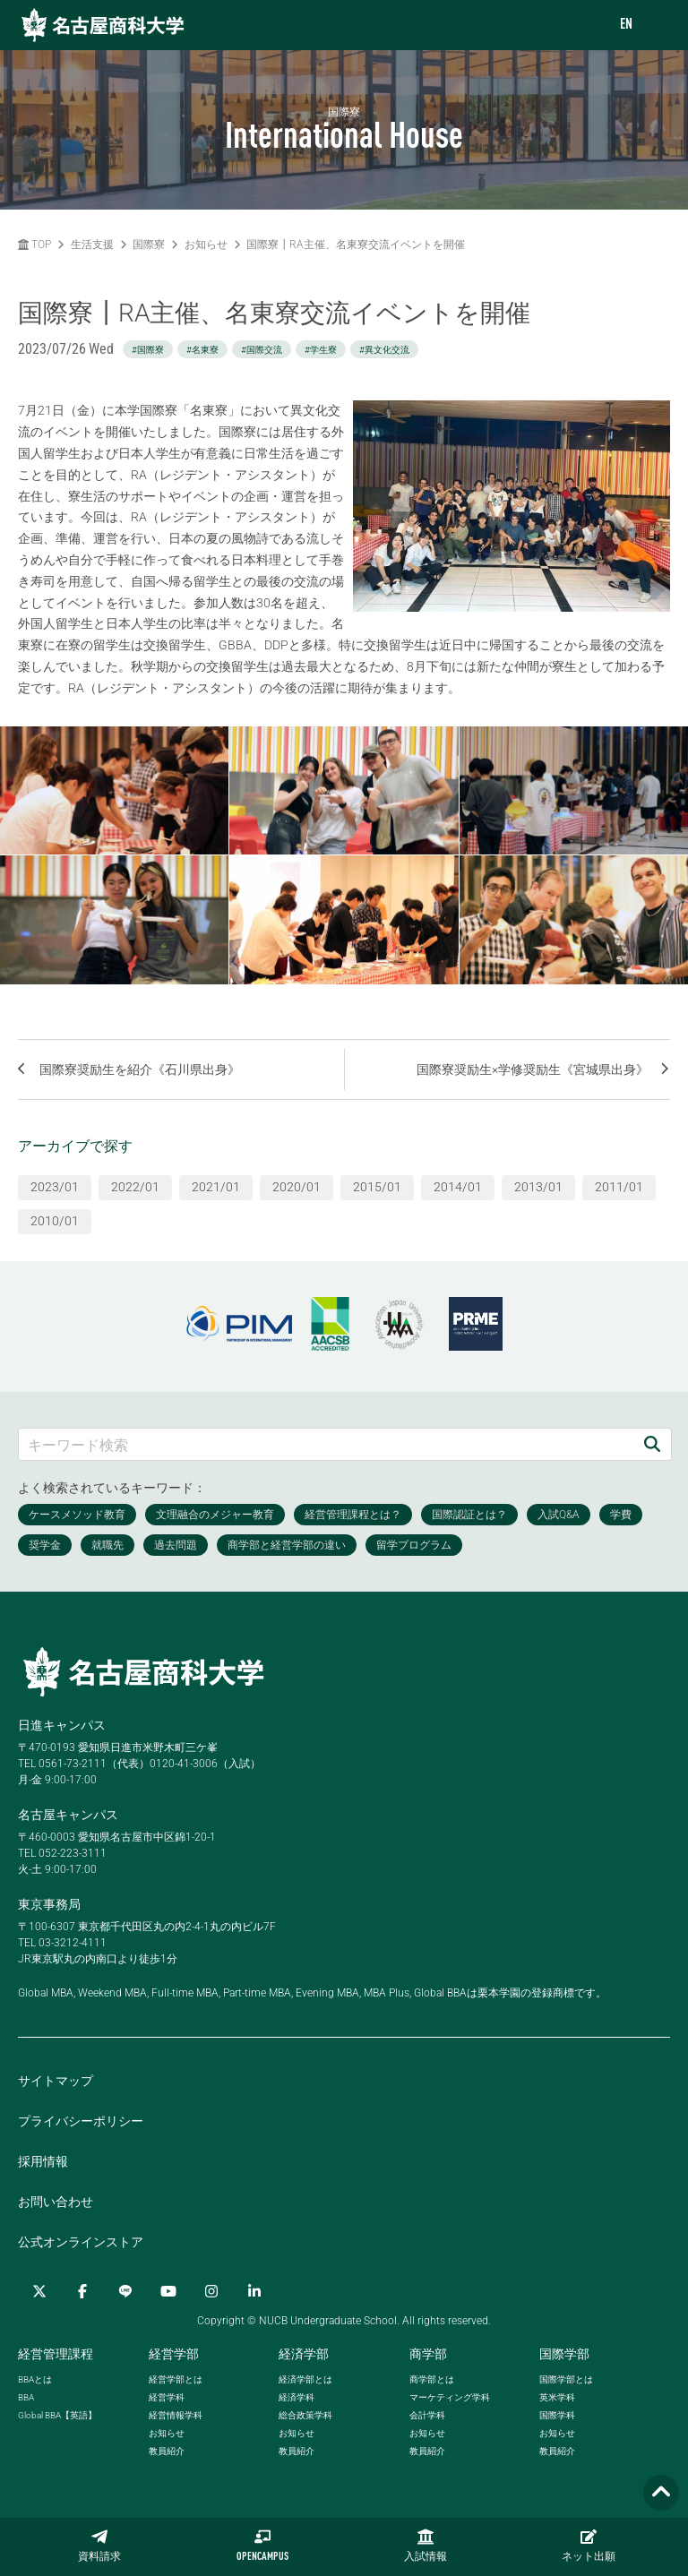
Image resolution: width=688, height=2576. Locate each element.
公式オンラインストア (80, 2242)
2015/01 (377, 1187)
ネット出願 (588, 2546)
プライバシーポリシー (80, 2121)
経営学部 (174, 2354)
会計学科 (427, 2415)
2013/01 (538, 1187)
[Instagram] (211, 2291)
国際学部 (564, 2354)
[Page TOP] (661, 2493)
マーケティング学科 (449, 2397)
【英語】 (57, 2415)
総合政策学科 (305, 2415)
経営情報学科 (175, 2415)
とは (35, 2379)
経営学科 (167, 2397)
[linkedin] (254, 2291)
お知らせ (206, 244)
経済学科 (296, 2397)
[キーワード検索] (326, 1444)
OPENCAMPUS (262, 2546)
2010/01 (54, 1221)
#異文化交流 (384, 350)
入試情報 (425, 2546)
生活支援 (92, 244)
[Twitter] (39, 2291)
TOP (34, 244)
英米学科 (557, 2397)
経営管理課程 (55, 2354)
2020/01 (296, 1187)
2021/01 (216, 1187)
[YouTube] (168, 2291)
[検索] (652, 1444)
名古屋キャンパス (68, 1814)
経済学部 (304, 2354)
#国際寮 (148, 350)
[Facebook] (82, 2291)
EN (626, 25)
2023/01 (54, 1187)
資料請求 (99, 2546)
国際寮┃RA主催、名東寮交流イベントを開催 (355, 244)
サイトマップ (55, 2081)
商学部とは (431, 2379)
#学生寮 (321, 350)
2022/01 (135, 1187)
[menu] (656, 25)
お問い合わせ (55, 2201)
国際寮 (149, 244)
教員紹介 (167, 2451)
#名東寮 (202, 350)
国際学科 (557, 2415)
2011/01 (619, 1187)
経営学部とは (175, 2379)
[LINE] (125, 2291)
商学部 (428, 2354)
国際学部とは (566, 2379)
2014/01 (458, 1187)
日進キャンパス (62, 1725)
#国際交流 (261, 350)
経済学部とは (305, 2379)
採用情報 (43, 2161)
